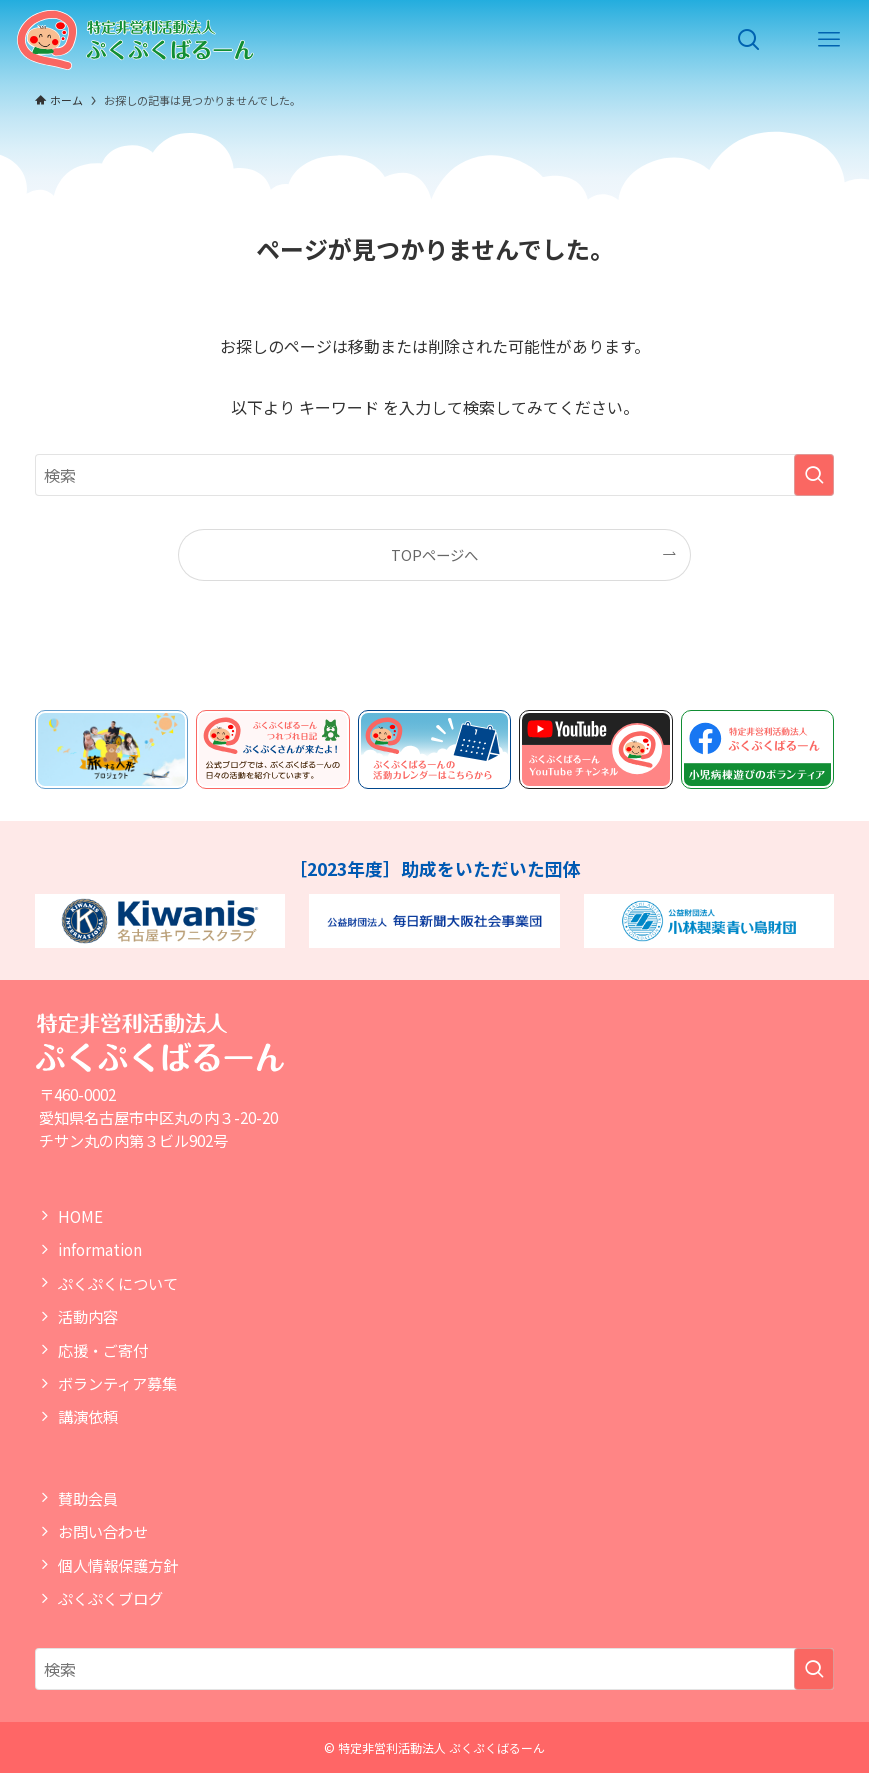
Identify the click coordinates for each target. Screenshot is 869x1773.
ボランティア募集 (117, 1383)
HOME (80, 1216)
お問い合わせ (103, 1531)
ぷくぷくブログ (110, 1598)
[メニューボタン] (829, 40)
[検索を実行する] (814, 475)
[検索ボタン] (749, 40)
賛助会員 (88, 1498)
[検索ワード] (435, 475)
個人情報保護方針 (118, 1565)
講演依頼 (88, 1416)
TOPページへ (434, 554)
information (100, 1249)
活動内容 (88, 1316)
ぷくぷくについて (118, 1283)
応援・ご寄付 (103, 1350)
